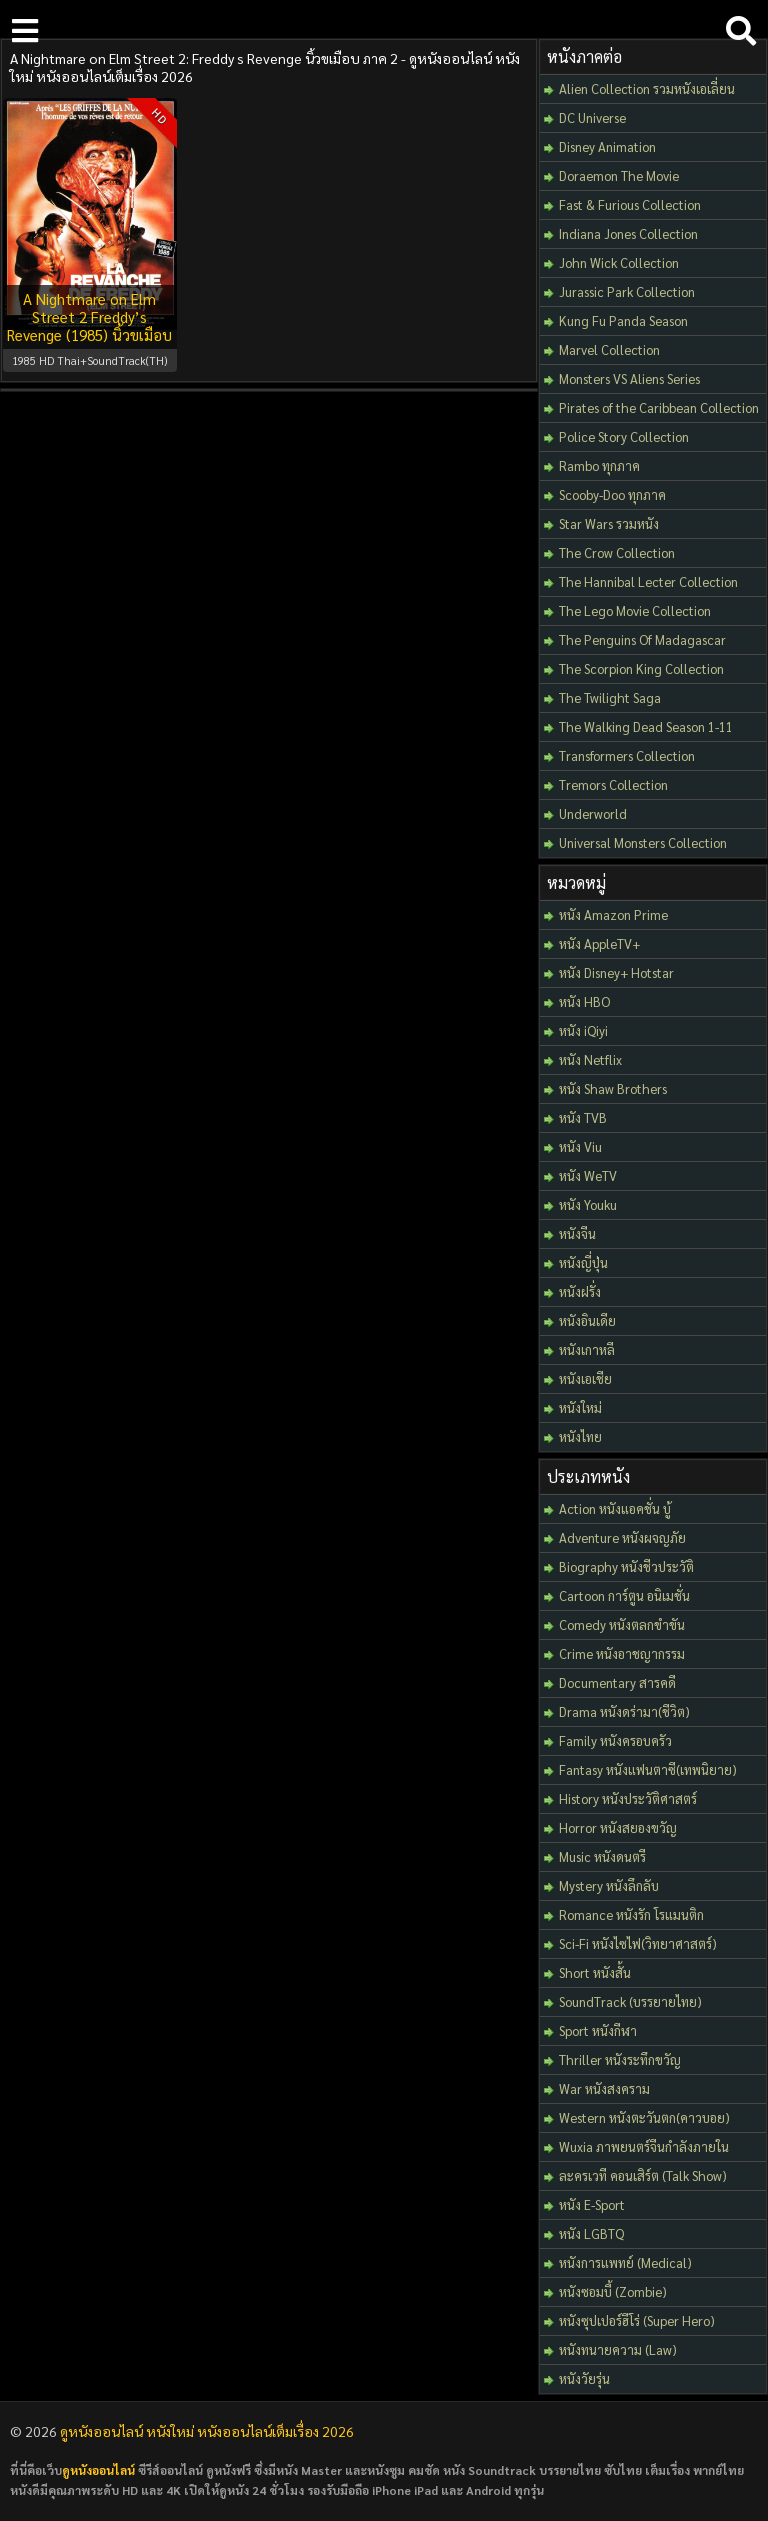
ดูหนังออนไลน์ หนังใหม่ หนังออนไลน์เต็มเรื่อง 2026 (207, 2431)
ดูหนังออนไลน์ (98, 2470)
